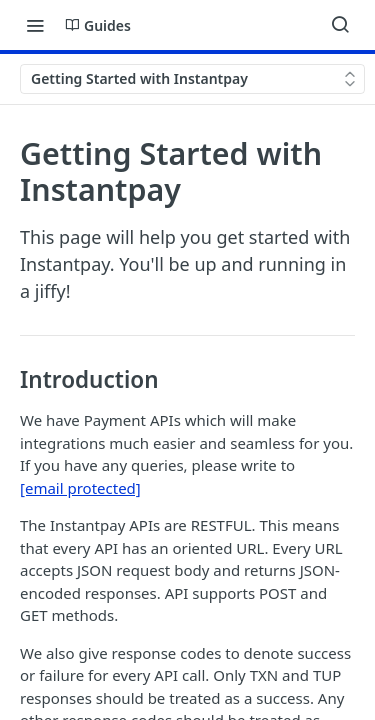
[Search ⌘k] (340, 25)
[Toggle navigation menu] (35, 25)
